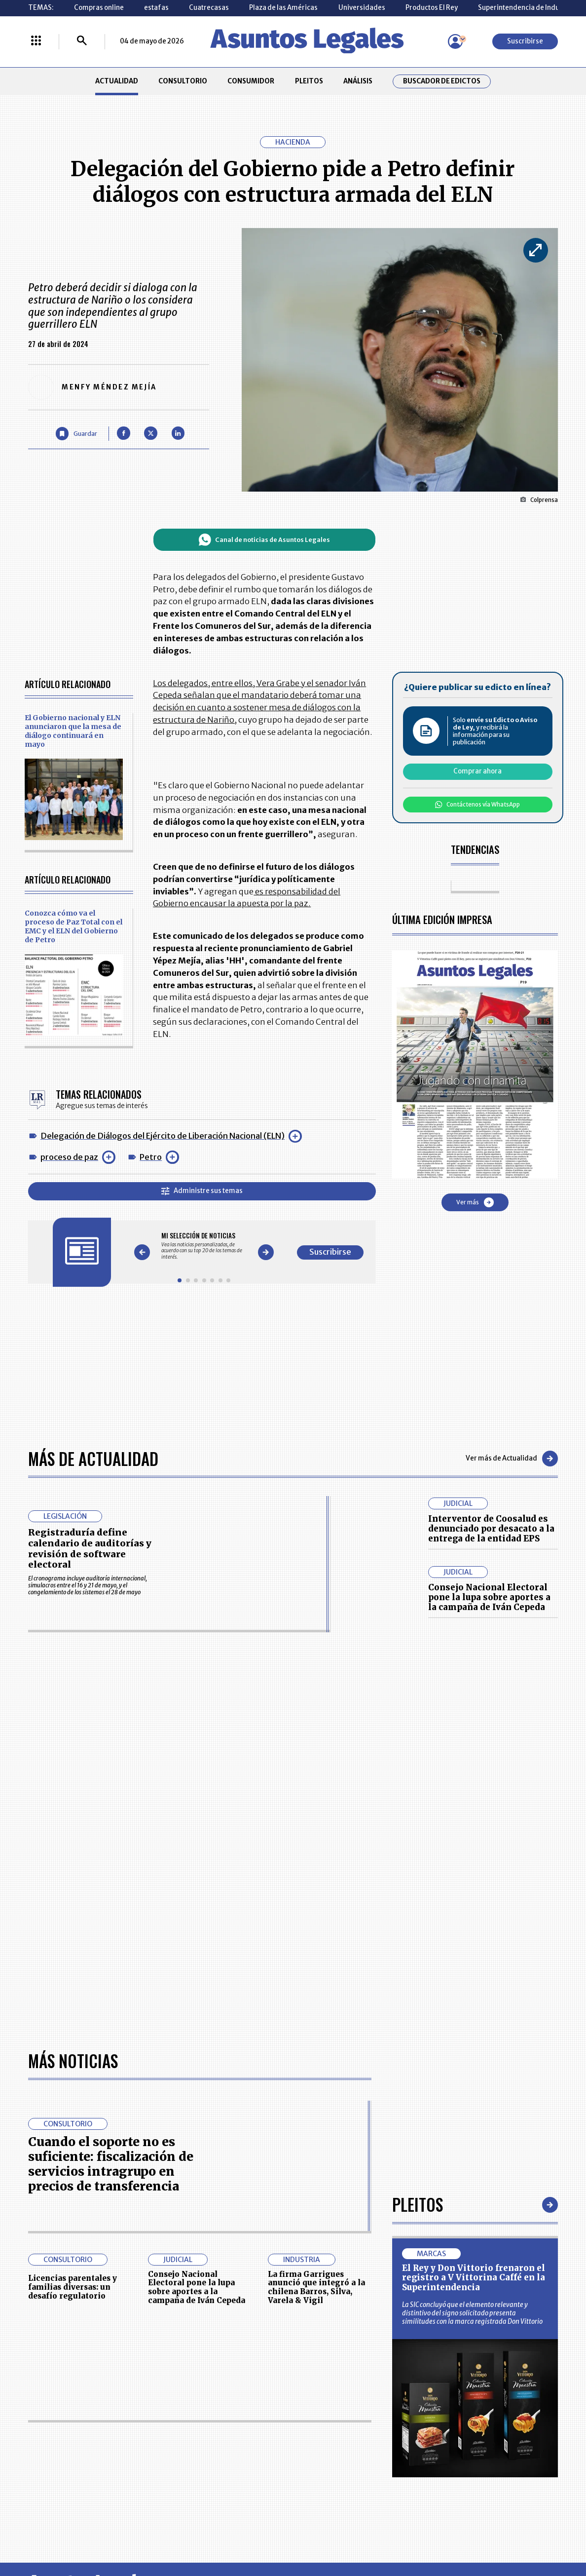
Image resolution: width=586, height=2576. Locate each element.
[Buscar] (82, 41)
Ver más (475, 1202)
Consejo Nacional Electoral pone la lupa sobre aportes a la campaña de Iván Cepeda (489, 1597)
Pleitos (417, 2204)
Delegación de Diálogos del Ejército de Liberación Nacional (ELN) (162, 1136)
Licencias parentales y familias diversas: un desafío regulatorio (72, 2287)
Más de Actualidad (93, 1459)
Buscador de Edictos (441, 81)
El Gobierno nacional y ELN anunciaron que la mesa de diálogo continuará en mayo (73, 731)
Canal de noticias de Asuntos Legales (264, 540)
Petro (151, 1157)
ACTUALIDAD (116, 81)
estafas (156, 7)
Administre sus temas (202, 1191)
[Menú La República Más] (36, 41)
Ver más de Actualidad (512, 1458)
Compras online (99, 7)
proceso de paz (69, 1157)
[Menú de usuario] (455, 41)
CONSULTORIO (182, 81)
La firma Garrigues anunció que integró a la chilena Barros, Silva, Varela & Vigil (316, 2287)
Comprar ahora (477, 771)
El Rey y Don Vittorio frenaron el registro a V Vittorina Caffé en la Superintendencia (473, 2278)
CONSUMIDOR (250, 81)
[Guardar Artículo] (76, 433)
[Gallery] (204, 1246)
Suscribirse (525, 41)
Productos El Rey (431, 7)
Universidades (361, 7)
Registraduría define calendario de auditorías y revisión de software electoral (89, 1548)
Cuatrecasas (209, 7)
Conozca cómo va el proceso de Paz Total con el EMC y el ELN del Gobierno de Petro (73, 926)
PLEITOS (309, 81)
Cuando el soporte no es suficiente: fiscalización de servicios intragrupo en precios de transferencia (110, 2163)
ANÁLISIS (357, 81)
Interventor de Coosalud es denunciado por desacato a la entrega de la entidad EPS (491, 1529)
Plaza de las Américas (283, 7)
